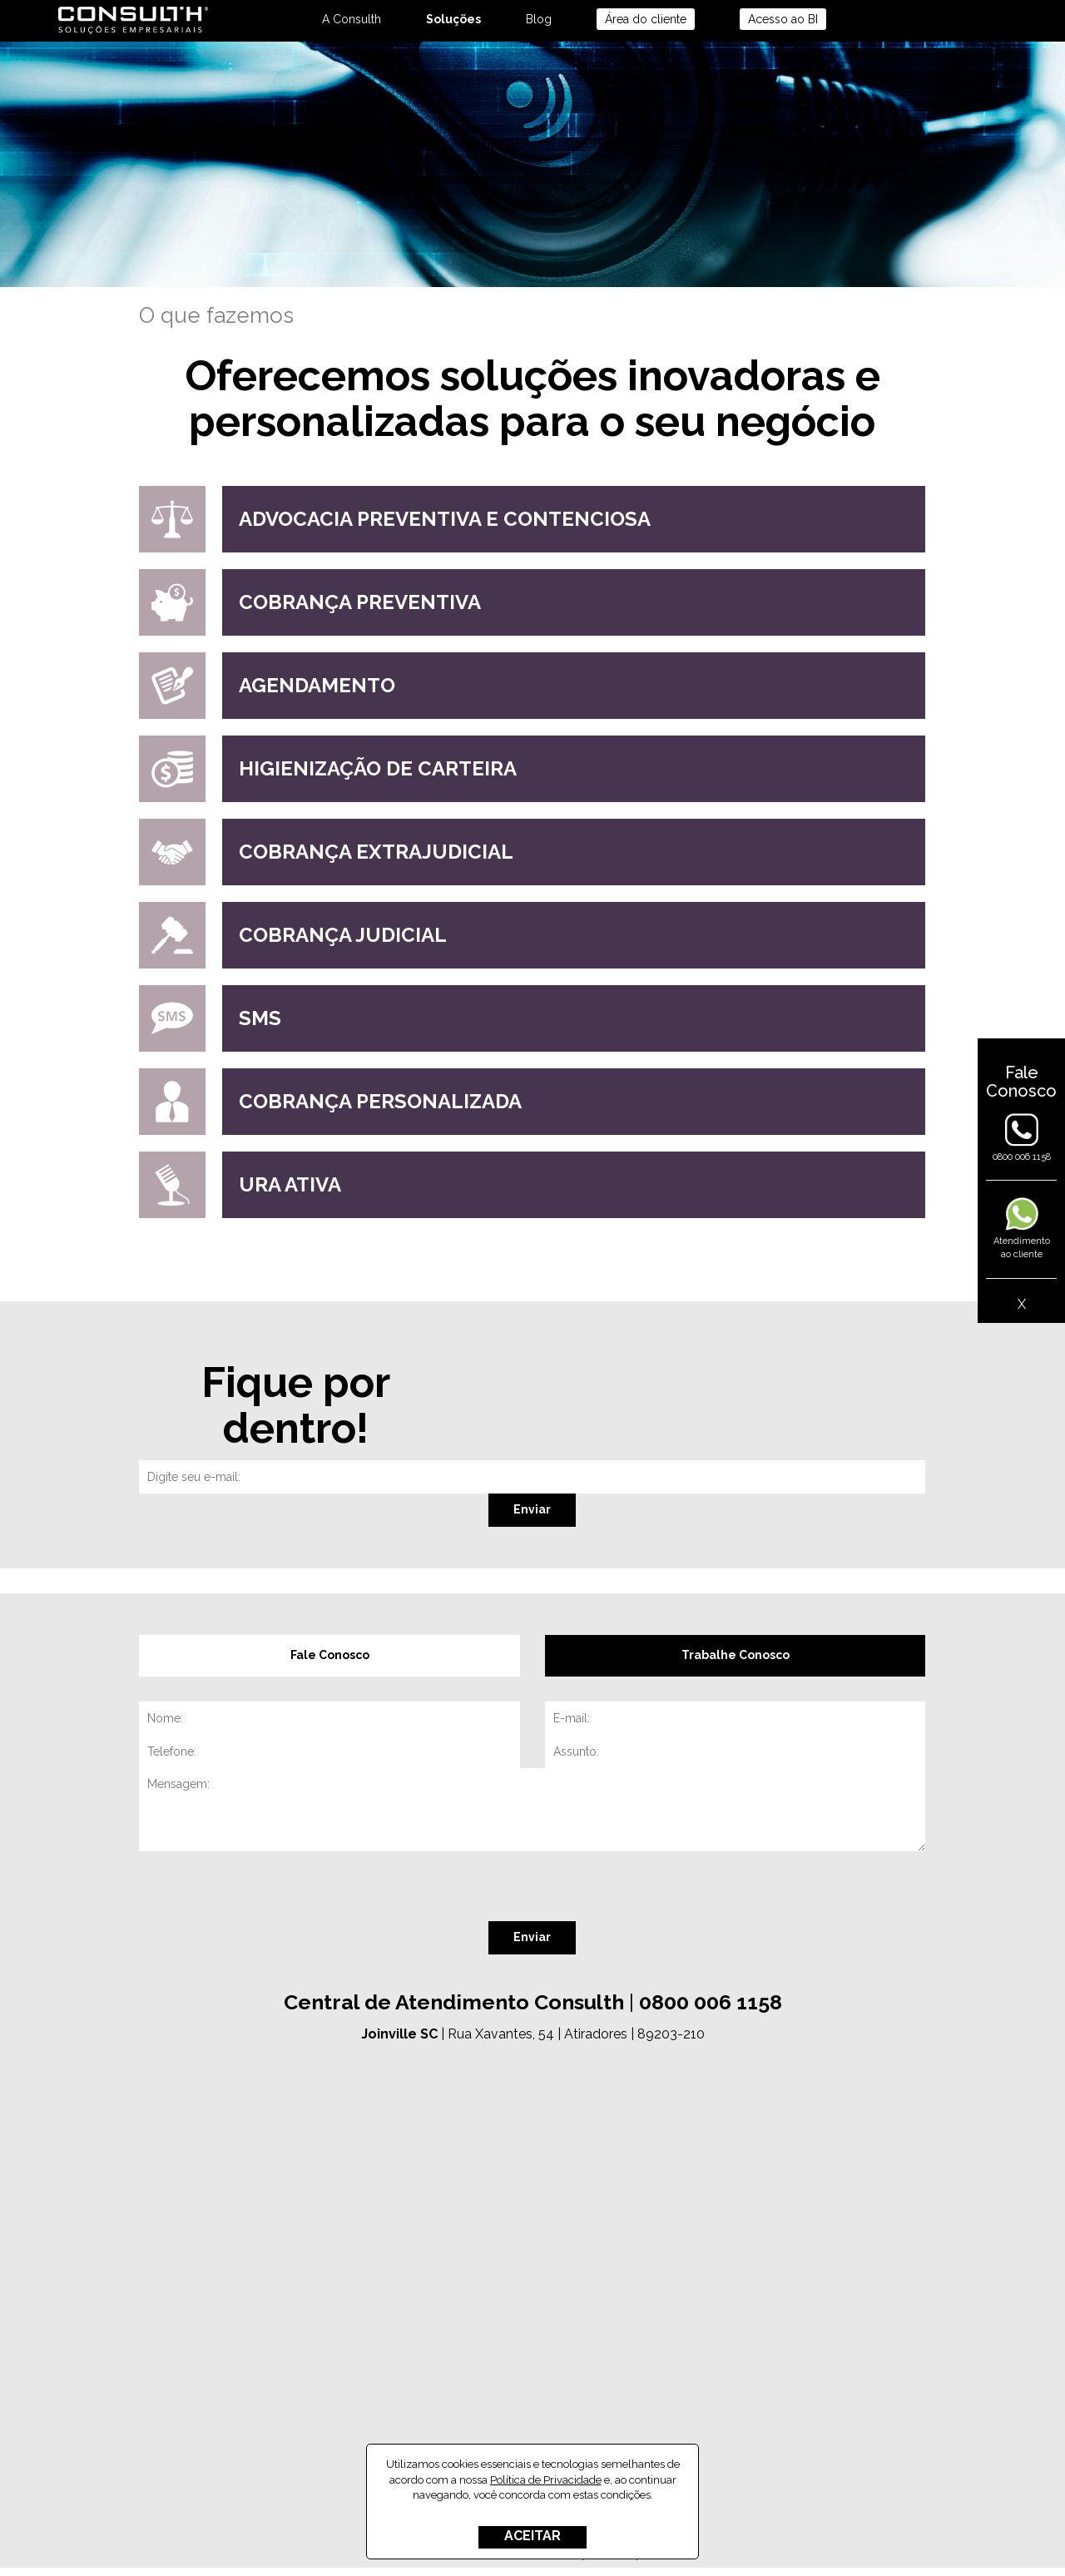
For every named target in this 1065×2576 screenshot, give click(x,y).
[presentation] (265, 1888)
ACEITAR (532, 2536)
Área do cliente (645, 19)
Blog (539, 19)
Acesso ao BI (783, 19)
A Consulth (351, 19)
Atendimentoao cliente (1021, 1235)
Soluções (453, 19)
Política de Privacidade (546, 2480)
